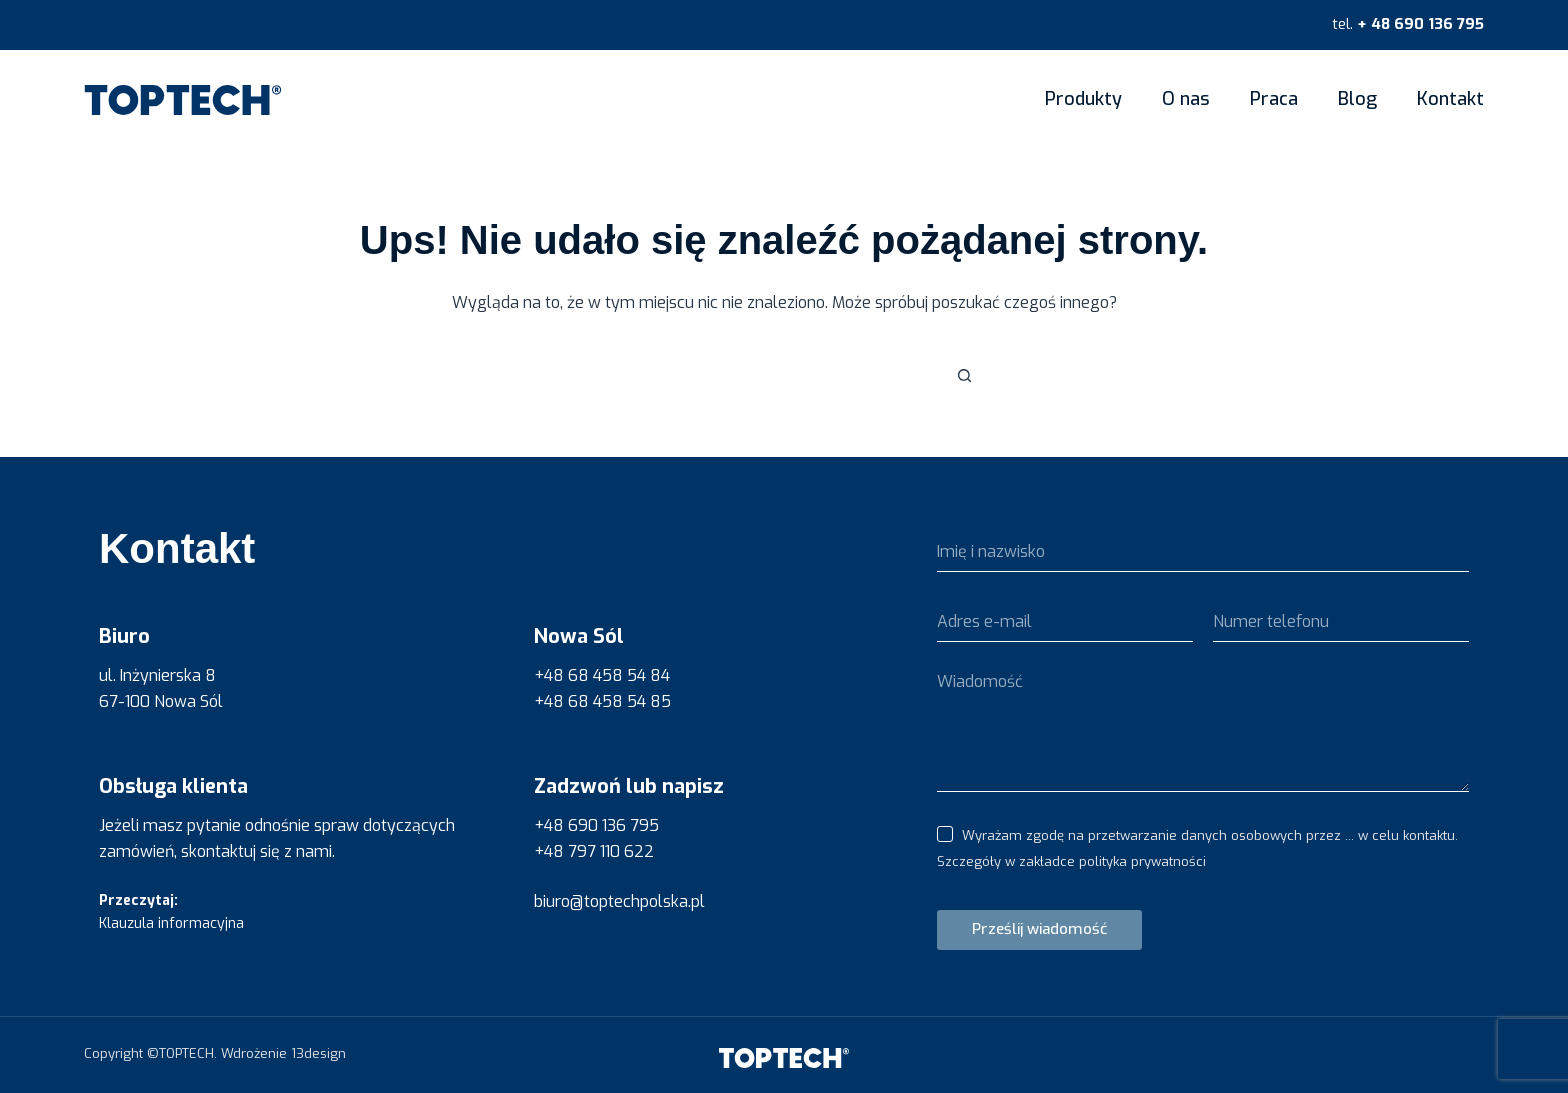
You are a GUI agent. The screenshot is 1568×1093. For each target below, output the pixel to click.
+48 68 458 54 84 (602, 675)
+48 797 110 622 (594, 851)
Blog (1357, 99)
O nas (1186, 99)
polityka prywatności (1142, 861)
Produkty (1083, 99)
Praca (1274, 99)
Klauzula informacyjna (171, 923)
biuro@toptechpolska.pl (619, 901)
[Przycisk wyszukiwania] (964, 376)
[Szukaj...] (764, 376)
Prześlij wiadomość (1039, 929)
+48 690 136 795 (596, 825)
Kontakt (1450, 99)
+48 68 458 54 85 (602, 701)
